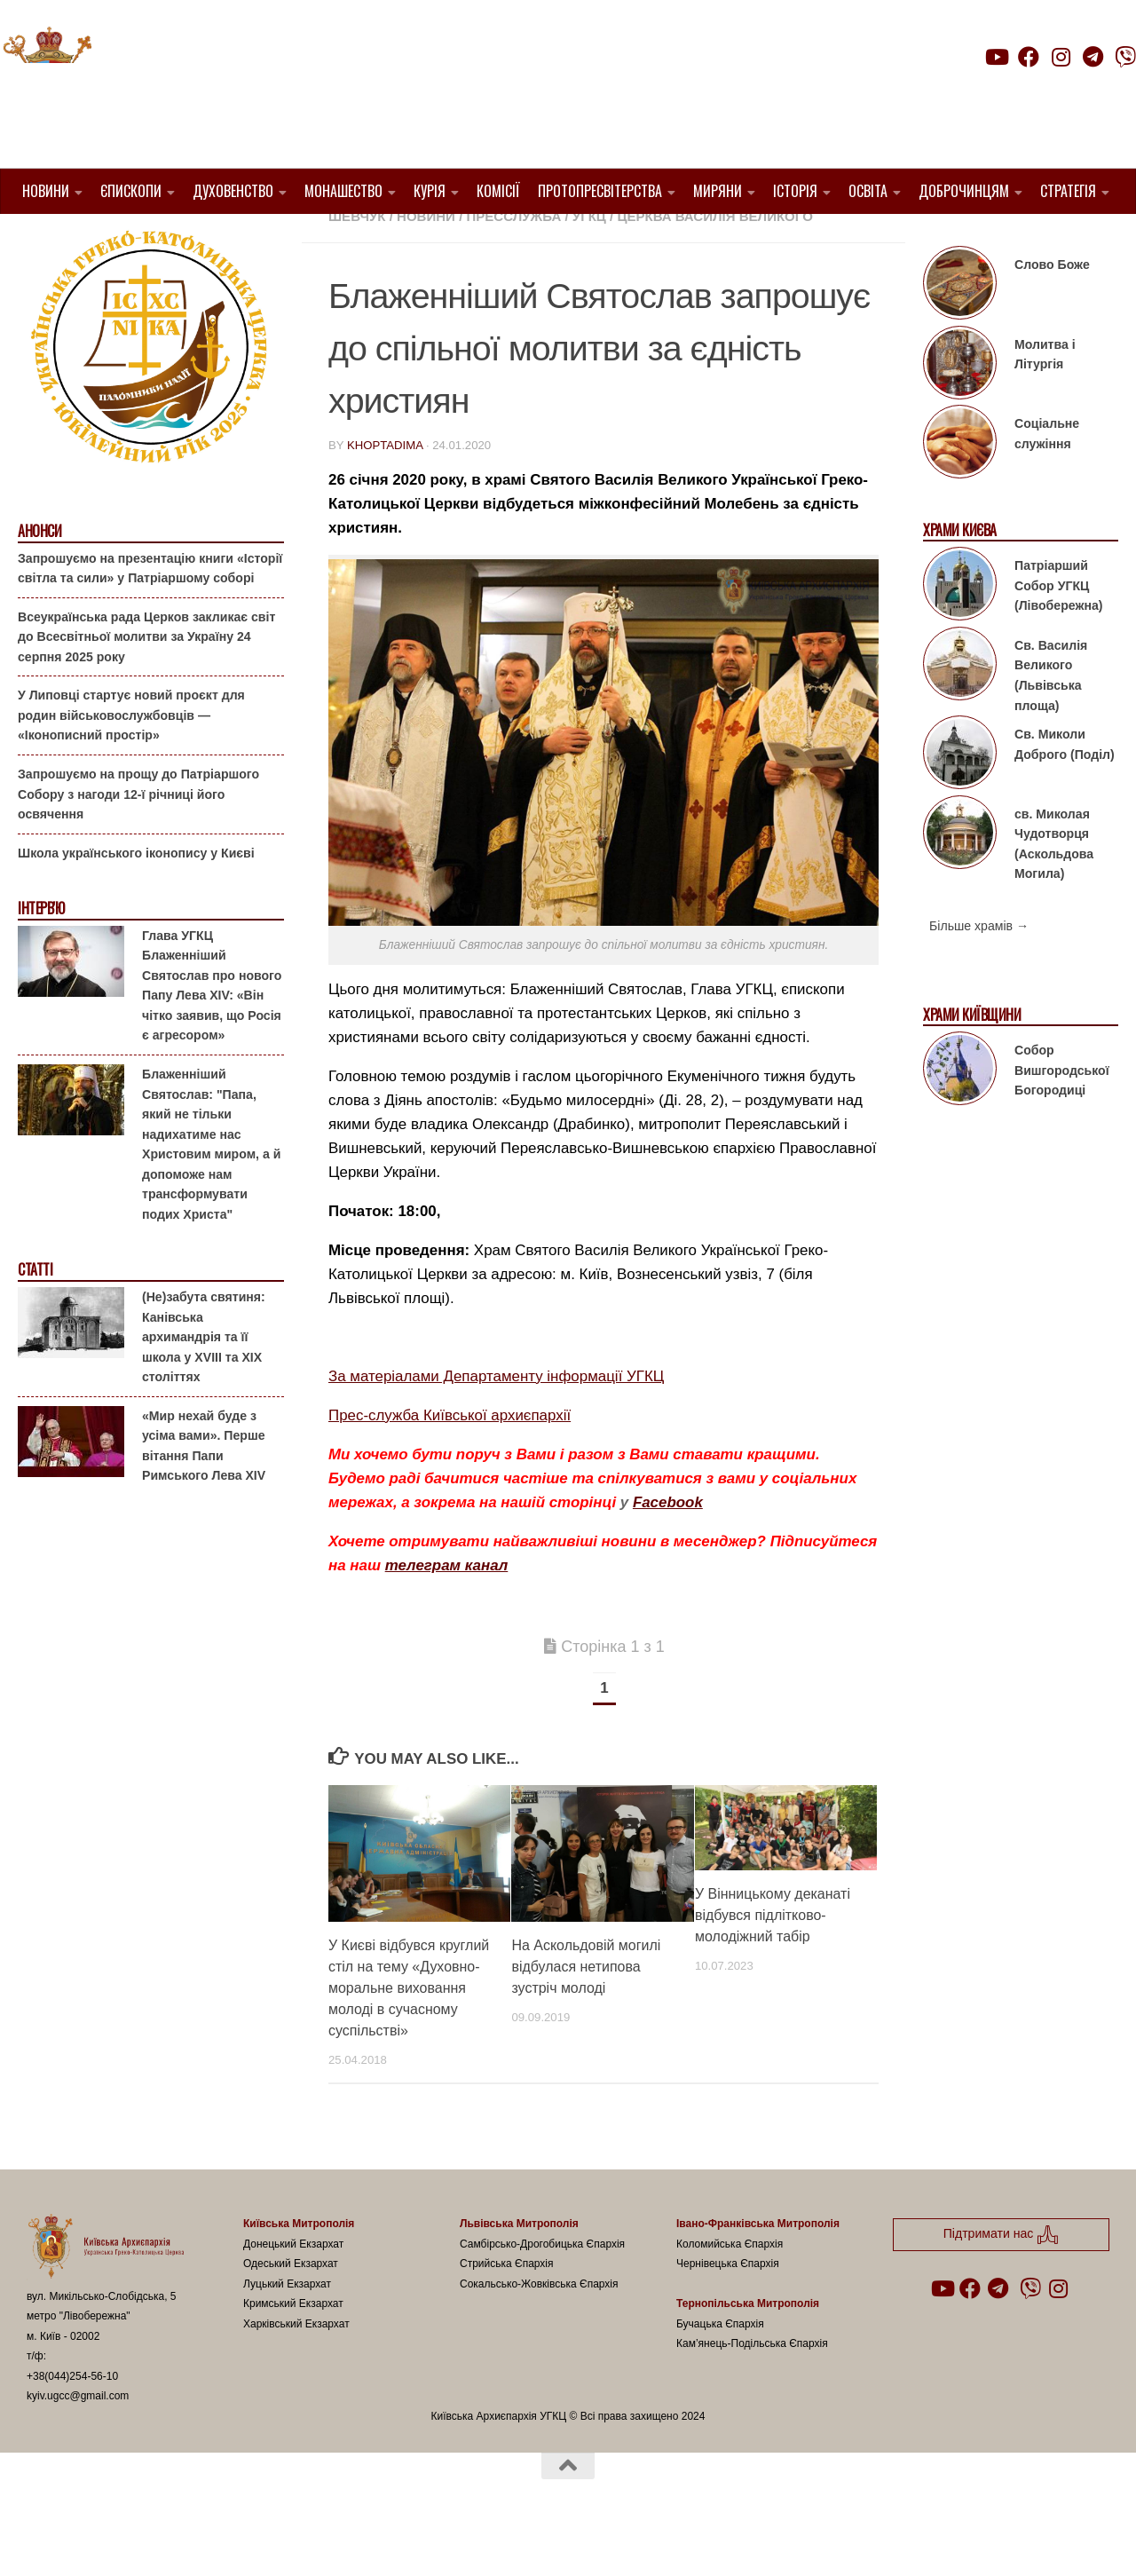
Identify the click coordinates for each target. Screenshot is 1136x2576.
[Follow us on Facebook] (1028, 56)
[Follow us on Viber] (1125, 56)
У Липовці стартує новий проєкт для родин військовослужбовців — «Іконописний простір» (131, 760)
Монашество (343, 190)
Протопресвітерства (600, 190)
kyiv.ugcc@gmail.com (78, 2441)
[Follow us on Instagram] (1060, 56)
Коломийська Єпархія (729, 2288)
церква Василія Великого (714, 261)
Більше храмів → (979, 971)
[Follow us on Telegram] (1093, 56)
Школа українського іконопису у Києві (136, 897)
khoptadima (384, 490)
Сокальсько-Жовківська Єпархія (539, 2328)
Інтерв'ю (41, 954)
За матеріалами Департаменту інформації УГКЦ (496, 1421)
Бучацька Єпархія (720, 2369)
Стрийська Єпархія (507, 2309)
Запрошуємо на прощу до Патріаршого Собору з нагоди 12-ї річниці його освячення (138, 839)
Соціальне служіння (1046, 479)
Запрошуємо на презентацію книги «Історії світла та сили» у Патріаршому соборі (150, 613)
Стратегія (1068, 190)
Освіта (868, 190)
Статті (35, 1315)
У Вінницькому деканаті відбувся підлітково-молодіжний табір (772, 1960)
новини (426, 261)
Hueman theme (236, 2539)
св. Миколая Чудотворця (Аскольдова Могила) (1053, 888)
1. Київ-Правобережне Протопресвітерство (492, 240)
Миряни (717, 190)
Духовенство (233, 190)
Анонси (39, 576)
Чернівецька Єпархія (727, 2309)
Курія (430, 190)
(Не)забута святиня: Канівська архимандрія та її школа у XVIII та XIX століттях (203, 1382)
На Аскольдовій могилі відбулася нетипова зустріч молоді (585, 2012)
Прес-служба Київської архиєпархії (449, 1460)
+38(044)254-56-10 (72, 2421)
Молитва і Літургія (1045, 400)
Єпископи (131, 190)
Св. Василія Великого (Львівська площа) (1050, 721)
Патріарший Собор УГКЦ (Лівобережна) (1058, 631)
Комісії (498, 190)
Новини (45, 190)
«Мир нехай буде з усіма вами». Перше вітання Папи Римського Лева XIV (203, 1490)
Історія (795, 190)
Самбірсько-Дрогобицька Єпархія (542, 2288)
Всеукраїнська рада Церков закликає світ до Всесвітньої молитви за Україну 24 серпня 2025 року (146, 682)
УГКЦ (589, 261)
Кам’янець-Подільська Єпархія (752, 2388)
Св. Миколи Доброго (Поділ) (1064, 789)
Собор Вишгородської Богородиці (1061, 1115)
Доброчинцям (964, 190)
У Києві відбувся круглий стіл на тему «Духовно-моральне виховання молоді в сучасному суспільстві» (408, 2033)
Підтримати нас (1012, 92)
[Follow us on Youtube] (995, 56)
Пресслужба (514, 261)
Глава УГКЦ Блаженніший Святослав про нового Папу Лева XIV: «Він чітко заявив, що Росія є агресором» (211, 1031)
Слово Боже (1052, 310)
